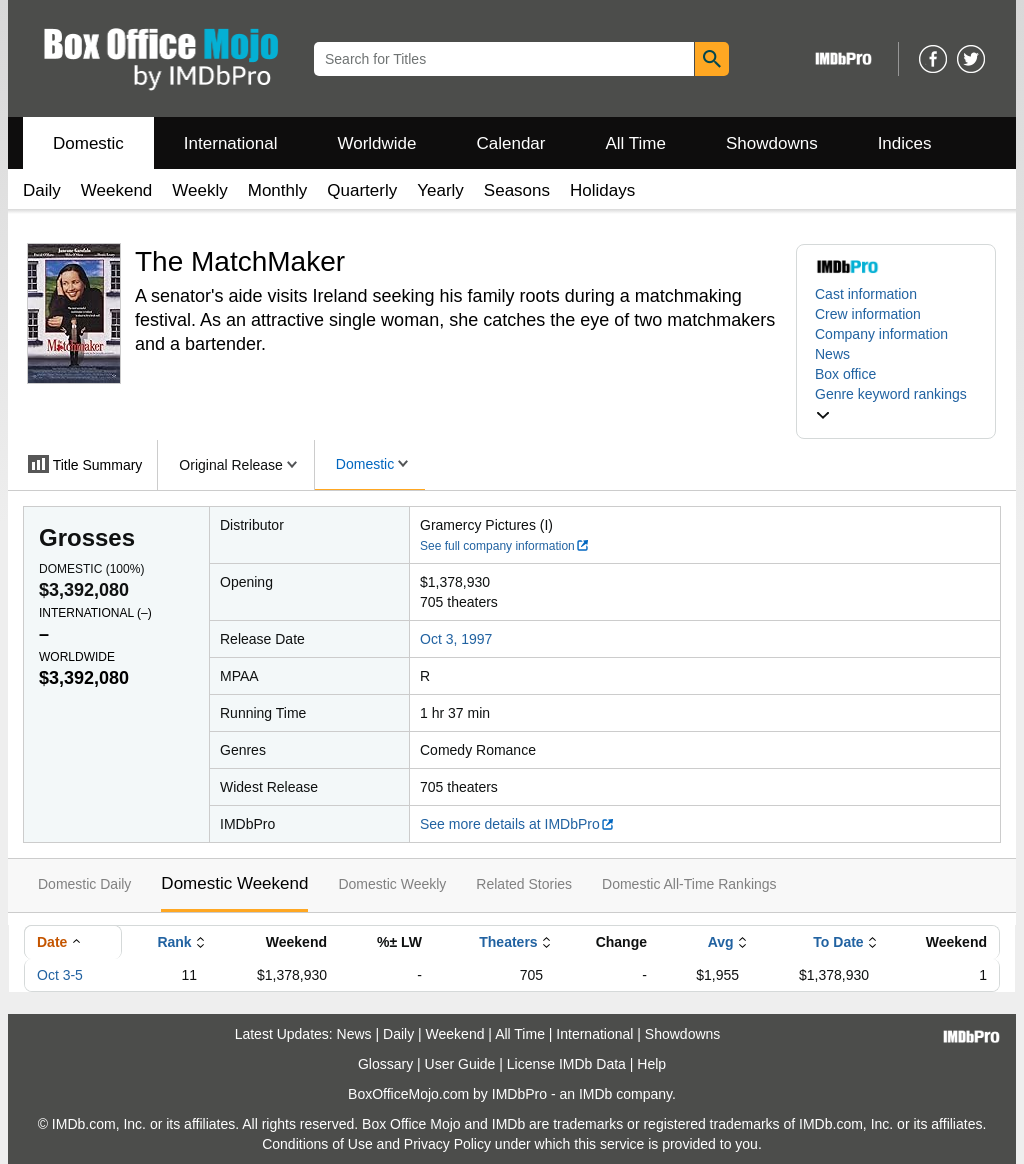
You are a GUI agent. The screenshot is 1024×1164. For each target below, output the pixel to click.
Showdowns (772, 143)
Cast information (866, 294)
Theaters (508, 942)
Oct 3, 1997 (456, 639)
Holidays (602, 190)
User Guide (460, 1064)
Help (651, 1064)
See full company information (505, 546)
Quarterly (362, 190)
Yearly (440, 190)
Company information (881, 334)
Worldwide (376, 143)
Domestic (88, 143)
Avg (721, 942)
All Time (636, 143)
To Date (838, 942)
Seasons (517, 190)
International (231, 143)
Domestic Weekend (234, 883)
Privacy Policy (447, 1144)
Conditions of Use (317, 1144)
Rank (174, 942)
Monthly (278, 190)
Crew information (868, 314)
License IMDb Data (566, 1064)
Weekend (117, 190)
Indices (905, 143)
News (832, 354)
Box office (845, 374)
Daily (42, 190)
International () (95, 613)
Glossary (385, 1064)
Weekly (199, 190)
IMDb (595, 1094)
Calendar (511, 143)
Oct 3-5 (60, 975)
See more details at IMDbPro (517, 824)
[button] (896, 404)
